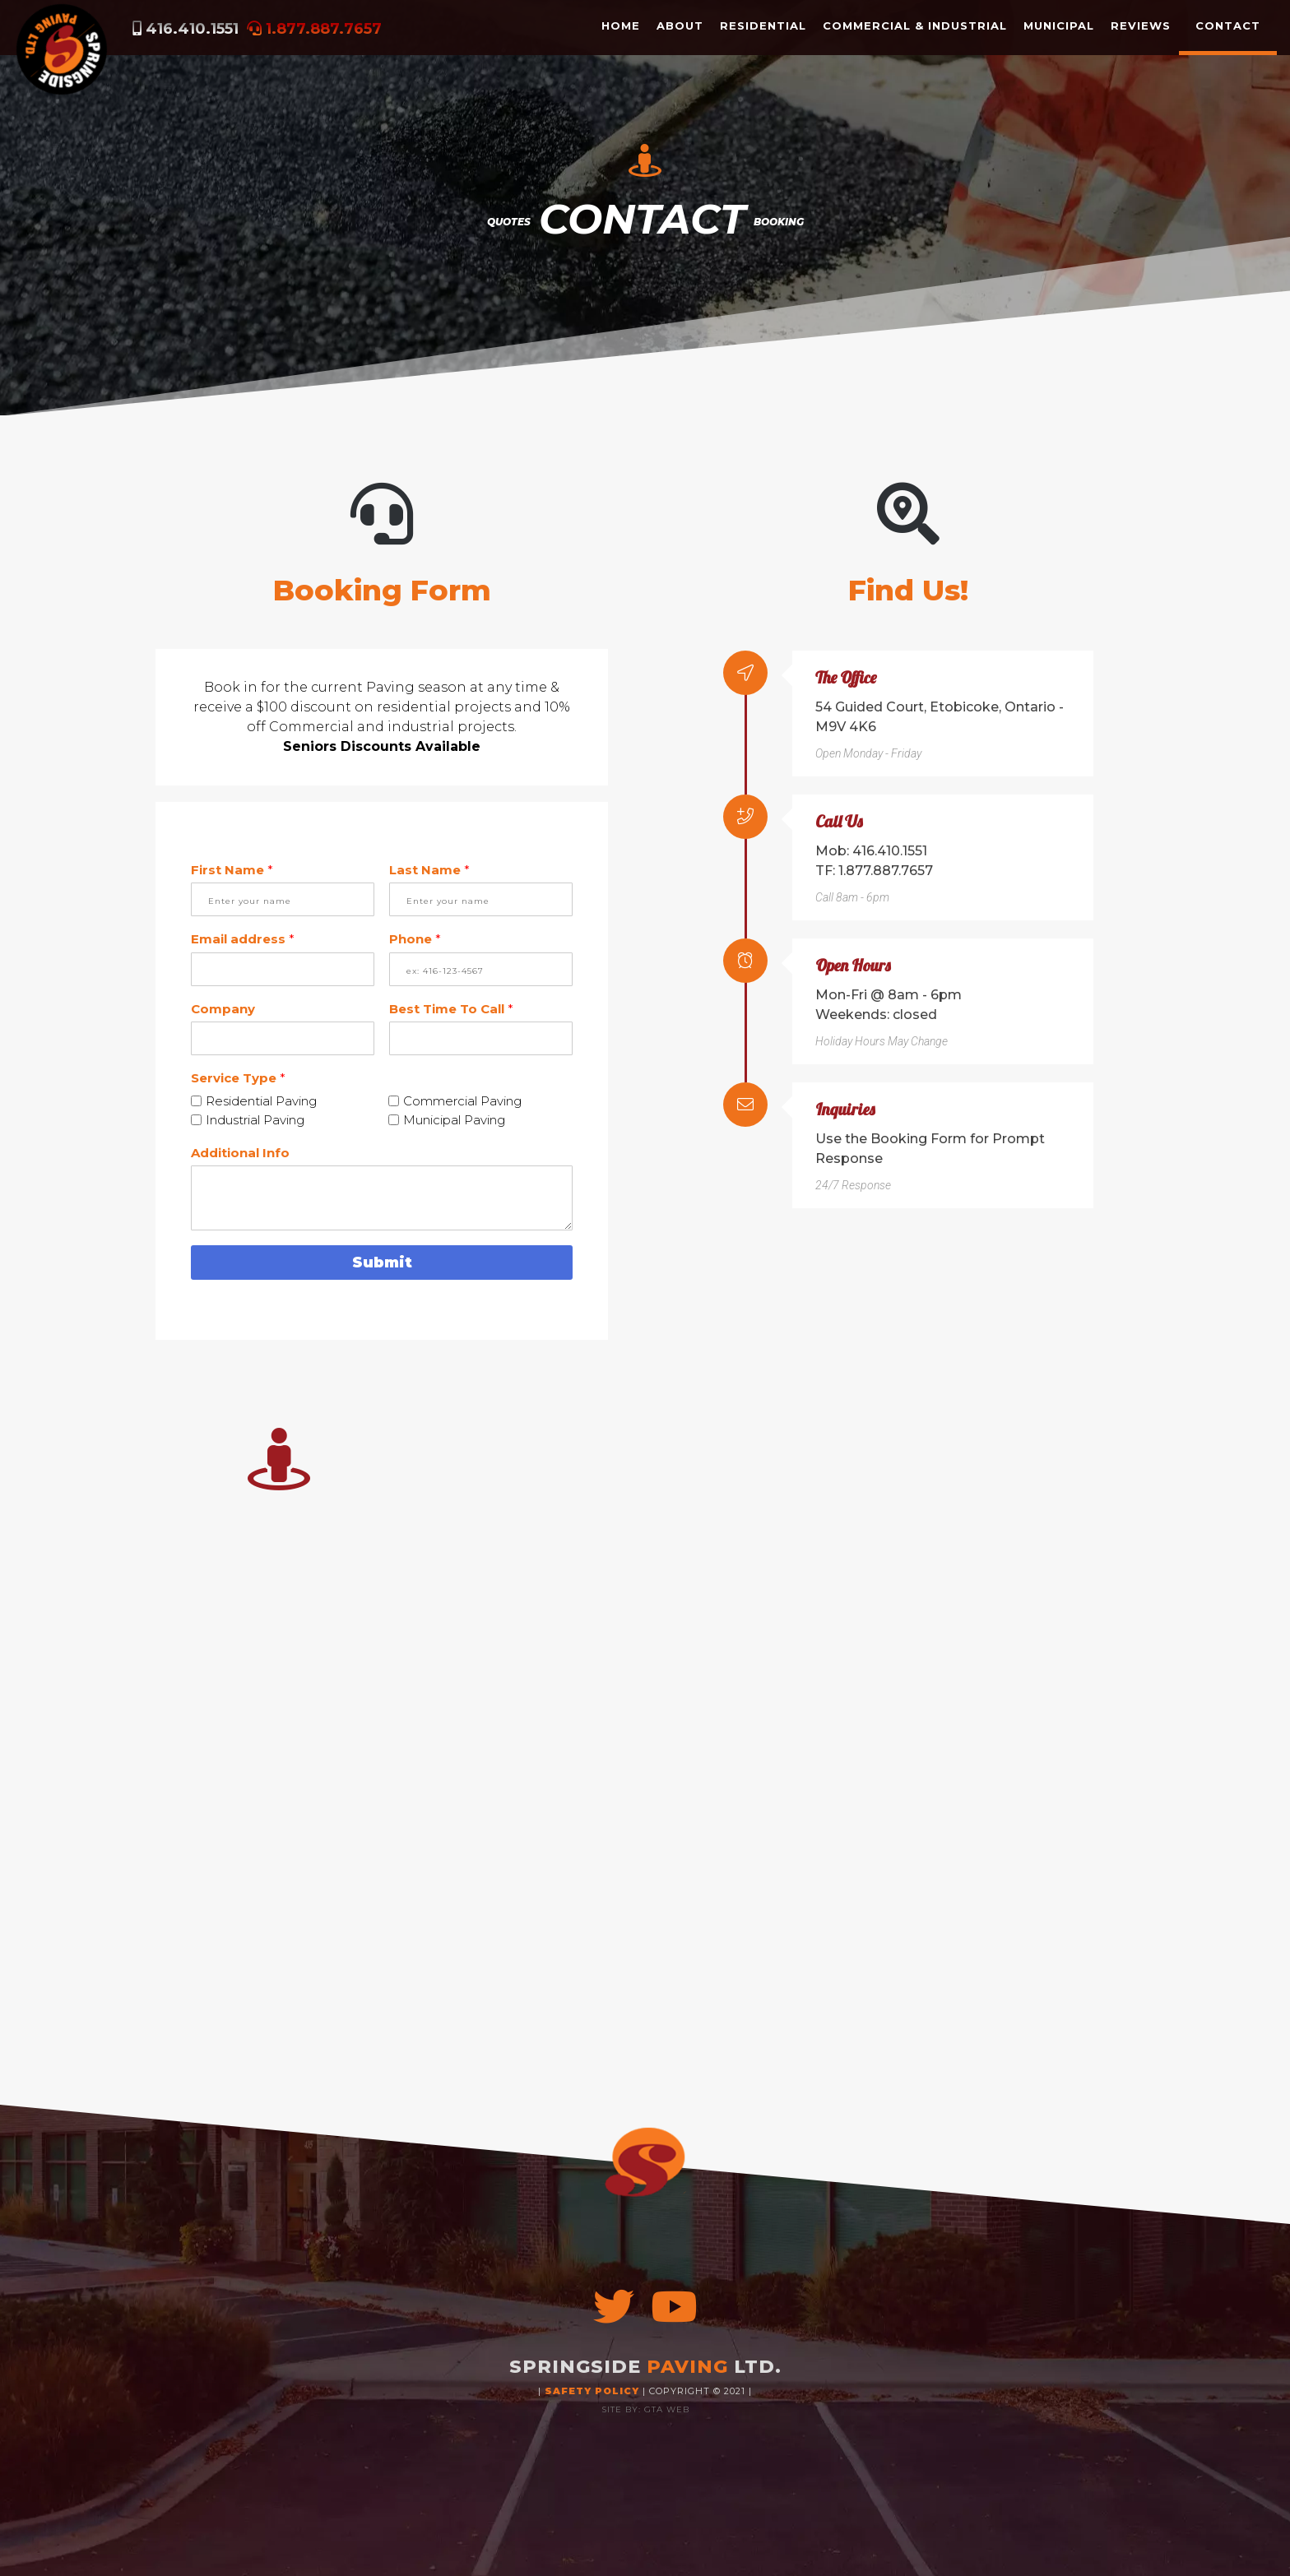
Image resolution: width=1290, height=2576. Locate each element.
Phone (415, 939)
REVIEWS (1141, 25)
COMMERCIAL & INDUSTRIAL (915, 25)
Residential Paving (261, 1101)
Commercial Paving (462, 1101)
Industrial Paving (255, 1120)
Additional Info (240, 1153)
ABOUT (680, 25)
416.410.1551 (192, 29)
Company (223, 1009)
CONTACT (1227, 25)
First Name (232, 870)
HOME (620, 25)
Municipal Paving (454, 1120)
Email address (243, 939)
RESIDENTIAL (763, 25)
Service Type (238, 1078)
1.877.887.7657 (324, 29)
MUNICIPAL (1058, 25)
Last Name (429, 870)
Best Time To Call (451, 1009)
